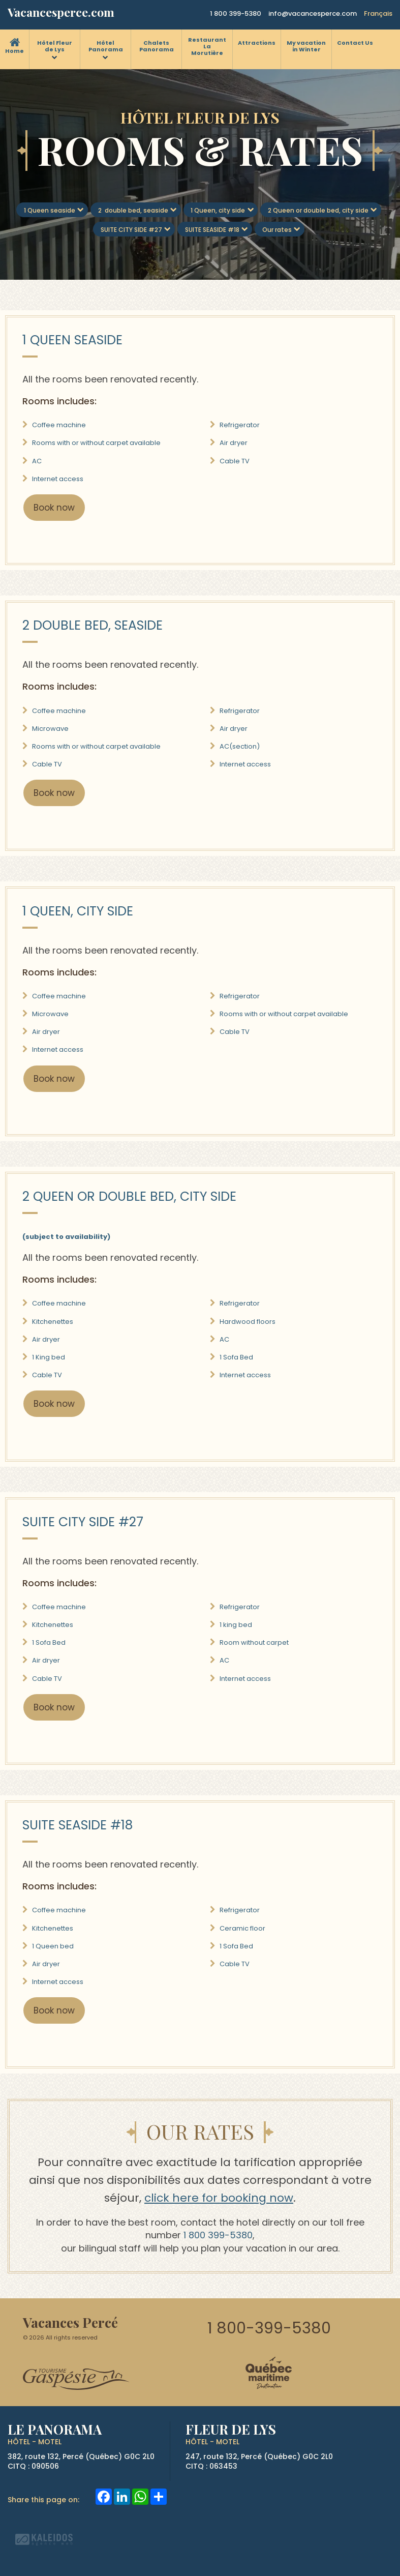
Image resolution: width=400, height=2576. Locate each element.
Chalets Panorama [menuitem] (156, 46)
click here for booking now (218, 2198)
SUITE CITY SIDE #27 (131, 229)
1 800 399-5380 (235, 13)
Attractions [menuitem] (256, 43)
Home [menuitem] (14, 51)
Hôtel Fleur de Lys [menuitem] (54, 46)
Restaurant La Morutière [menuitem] (207, 46)
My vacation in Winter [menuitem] (306, 46)
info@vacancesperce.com (312, 13)
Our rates (277, 229)
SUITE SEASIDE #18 (212, 229)
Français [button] (378, 13)
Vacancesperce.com (61, 12)
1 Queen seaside (49, 210)
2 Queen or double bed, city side (318, 210)
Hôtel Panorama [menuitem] (105, 46)
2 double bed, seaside (133, 210)
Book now (54, 507)
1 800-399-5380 (269, 2328)
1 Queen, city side (218, 210)
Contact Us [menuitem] (355, 43)
